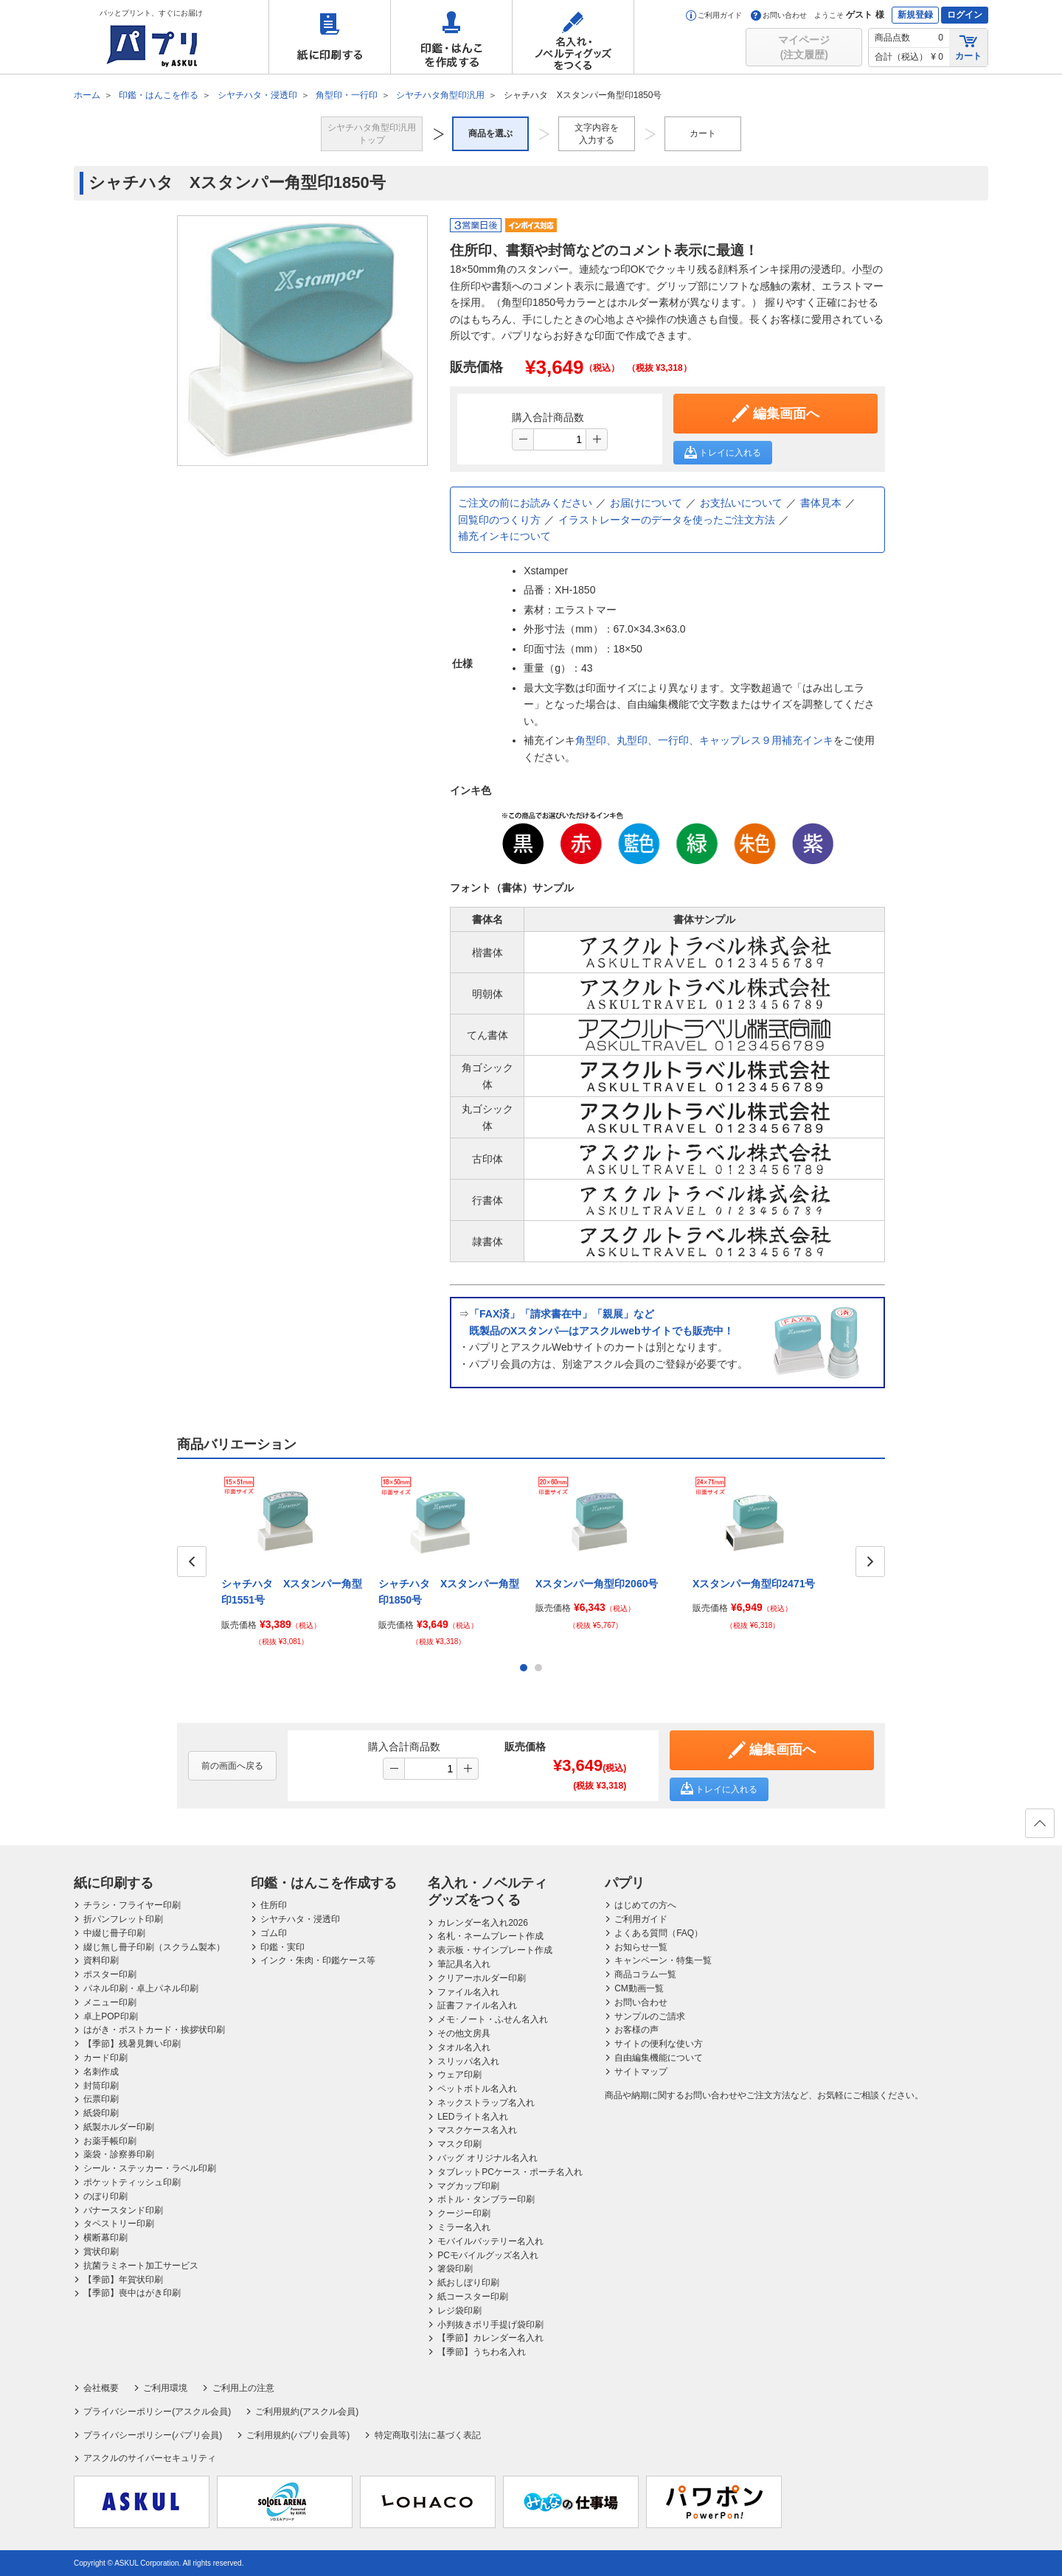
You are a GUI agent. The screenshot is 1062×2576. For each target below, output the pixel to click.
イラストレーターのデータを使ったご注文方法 (666, 520)
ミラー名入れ (463, 2227)
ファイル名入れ (468, 1992)
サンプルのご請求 (649, 2016)
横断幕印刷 (105, 2237)
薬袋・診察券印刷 (118, 2154)
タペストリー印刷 (118, 2223)
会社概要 (101, 2388)
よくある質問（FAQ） (658, 1933)
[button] (597, 439)
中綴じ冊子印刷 (114, 1933)
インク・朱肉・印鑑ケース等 (317, 1960)
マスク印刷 (459, 2144)
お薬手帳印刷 (109, 2141)
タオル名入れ (463, 2047)
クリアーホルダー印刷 (481, 1978)
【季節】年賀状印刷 (123, 2279)
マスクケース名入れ (477, 2130)
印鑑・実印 (282, 1947)
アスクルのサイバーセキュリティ (149, 2458)
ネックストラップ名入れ (486, 2103)
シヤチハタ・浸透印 (300, 1919)
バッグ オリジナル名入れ (487, 2158)
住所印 (273, 1905)
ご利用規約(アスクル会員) (306, 2411)
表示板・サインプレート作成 (494, 1950)
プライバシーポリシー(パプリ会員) (152, 2435)
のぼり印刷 (105, 2196)
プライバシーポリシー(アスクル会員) (157, 2411)
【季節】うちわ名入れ (481, 2352)
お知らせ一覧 (640, 1947)
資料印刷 (101, 1960)
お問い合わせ (779, 15)
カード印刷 (105, 2058)
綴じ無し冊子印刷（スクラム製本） (154, 1947)
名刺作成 (101, 2072)
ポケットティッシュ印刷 (132, 2182)
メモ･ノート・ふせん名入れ (492, 2019)
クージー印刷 (463, 2213)
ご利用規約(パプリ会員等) (298, 2435)
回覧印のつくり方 (499, 520)
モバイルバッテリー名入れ (490, 2241)
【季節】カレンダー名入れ (490, 2338)
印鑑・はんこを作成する (451, 37)
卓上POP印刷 (110, 2016)
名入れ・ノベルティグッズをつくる (573, 37)
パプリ (625, 1883)
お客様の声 (636, 2030)
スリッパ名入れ (468, 2061)
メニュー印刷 (109, 2002)
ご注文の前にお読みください (525, 503)
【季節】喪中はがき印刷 (132, 2293)
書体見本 (820, 503)
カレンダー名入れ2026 (482, 1923)
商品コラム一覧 (645, 1974)
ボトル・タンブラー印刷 (486, 2199)
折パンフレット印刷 (123, 1919)
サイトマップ (640, 2072)
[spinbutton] (560, 439)
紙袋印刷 (101, 2113)
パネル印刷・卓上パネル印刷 (140, 1988)
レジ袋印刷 (459, 2310)
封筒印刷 (101, 2086)
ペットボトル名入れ (477, 2089)
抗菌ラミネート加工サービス (140, 2265)
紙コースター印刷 (472, 2296)
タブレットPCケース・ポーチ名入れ (510, 2172)
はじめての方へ (645, 1905)
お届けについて (646, 503)
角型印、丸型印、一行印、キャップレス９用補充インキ (704, 740)
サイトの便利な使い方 (658, 2044)
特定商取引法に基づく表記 (428, 2435)
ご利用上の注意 (243, 2388)
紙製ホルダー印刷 (118, 2127)
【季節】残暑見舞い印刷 (132, 2044)
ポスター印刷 (109, 1974)
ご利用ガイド (714, 15)
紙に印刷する (329, 37)
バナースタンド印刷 (123, 2210)
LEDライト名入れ (472, 2117)
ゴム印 (273, 1933)
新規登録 (915, 15)
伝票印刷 (101, 2099)
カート (968, 46)
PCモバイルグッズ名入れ (487, 2255)
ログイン (964, 15)
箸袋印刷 (455, 2268)
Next (870, 1561)
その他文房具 (463, 2033)
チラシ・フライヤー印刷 (132, 1905)
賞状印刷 (101, 2251)
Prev (191, 1561)
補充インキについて (504, 536)
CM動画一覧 (639, 1988)
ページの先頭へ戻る (1039, 1827)
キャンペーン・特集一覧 (663, 1960)
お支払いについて (741, 503)
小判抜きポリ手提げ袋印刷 (490, 2324)
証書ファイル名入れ (477, 2005)
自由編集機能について (658, 2058)
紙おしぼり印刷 (468, 2282)
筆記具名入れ (463, 1964)
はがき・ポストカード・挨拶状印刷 (154, 2030)
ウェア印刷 (459, 2074)
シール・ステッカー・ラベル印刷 (149, 2168)
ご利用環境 (165, 2388)
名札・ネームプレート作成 (490, 1936)
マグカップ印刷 (468, 2186)
